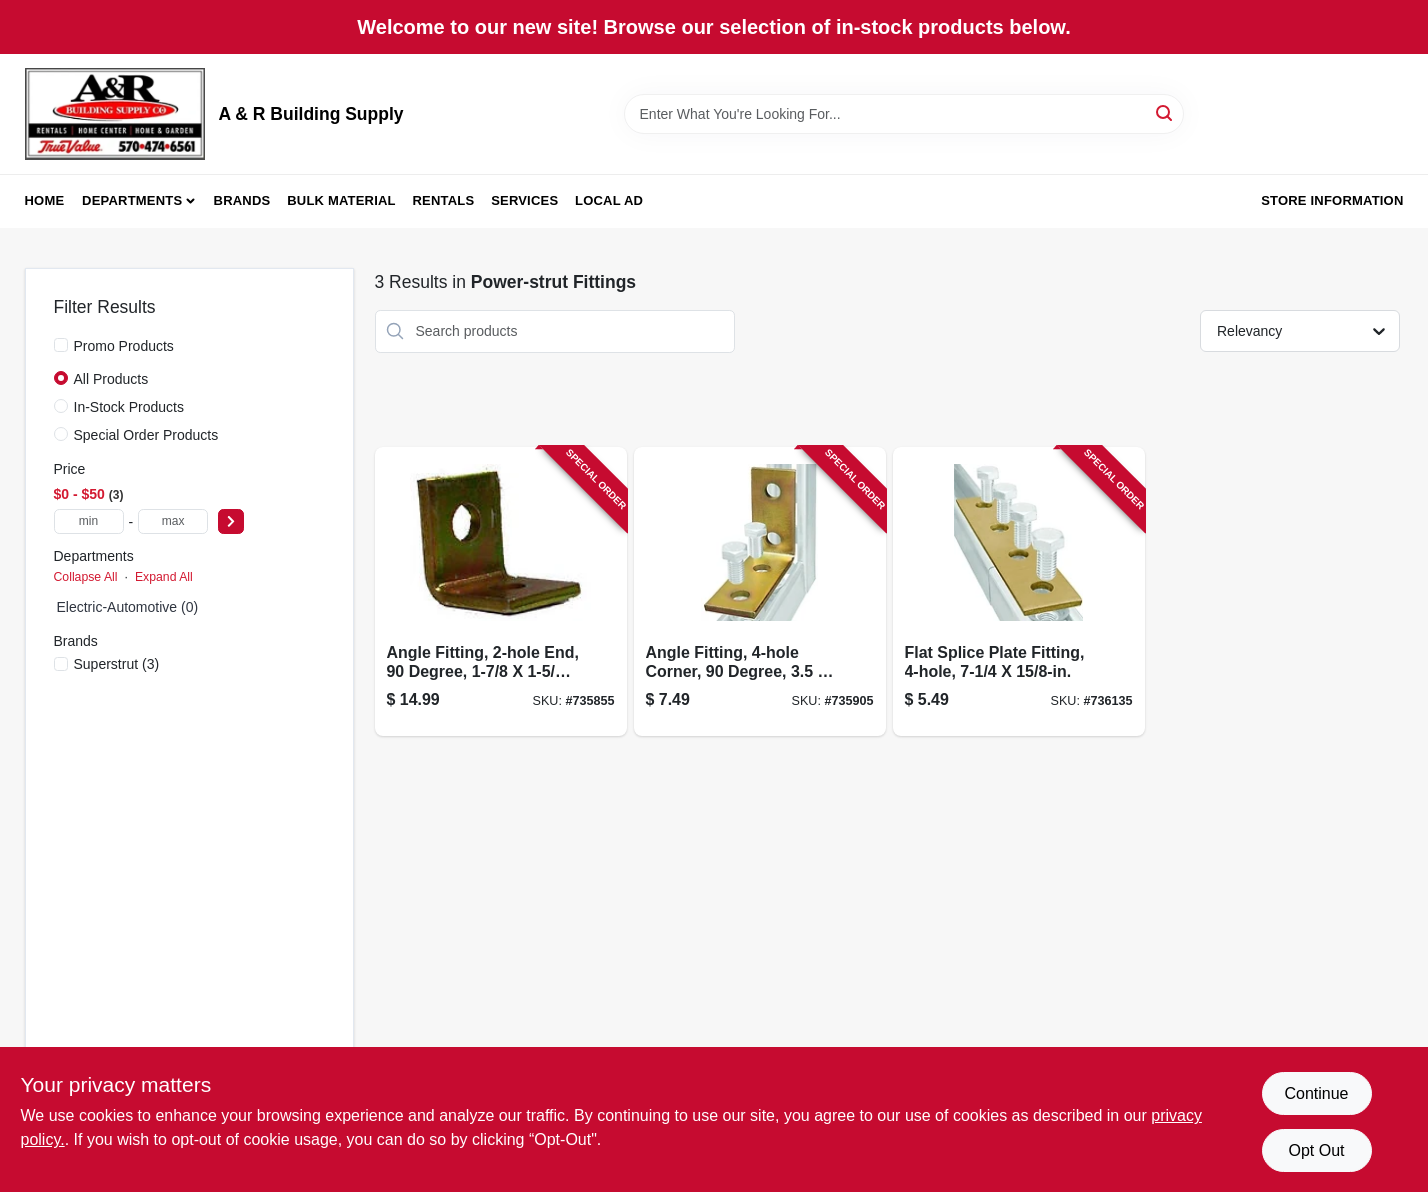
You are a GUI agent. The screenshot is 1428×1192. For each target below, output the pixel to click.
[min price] (89, 521)
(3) (117, 664)
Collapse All (86, 577)
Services (524, 200)
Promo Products (124, 346)
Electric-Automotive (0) (128, 607)
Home (45, 200)
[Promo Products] (61, 345)
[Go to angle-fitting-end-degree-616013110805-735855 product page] (501, 591)
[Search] (1165, 112)
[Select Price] (231, 521)
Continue (1316, 1093)
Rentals (444, 200)
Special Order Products (146, 435)
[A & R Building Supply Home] (115, 114)
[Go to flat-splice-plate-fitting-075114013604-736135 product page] (1019, 591)
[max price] (173, 521)
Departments (132, 200)
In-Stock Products (129, 407)
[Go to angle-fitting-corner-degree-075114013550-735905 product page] (760, 591)
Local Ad (609, 200)
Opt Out (1316, 1150)
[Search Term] (904, 114)
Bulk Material (341, 200)
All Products (111, 379)
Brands (242, 200)
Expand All (164, 577)
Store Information (1332, 200)
